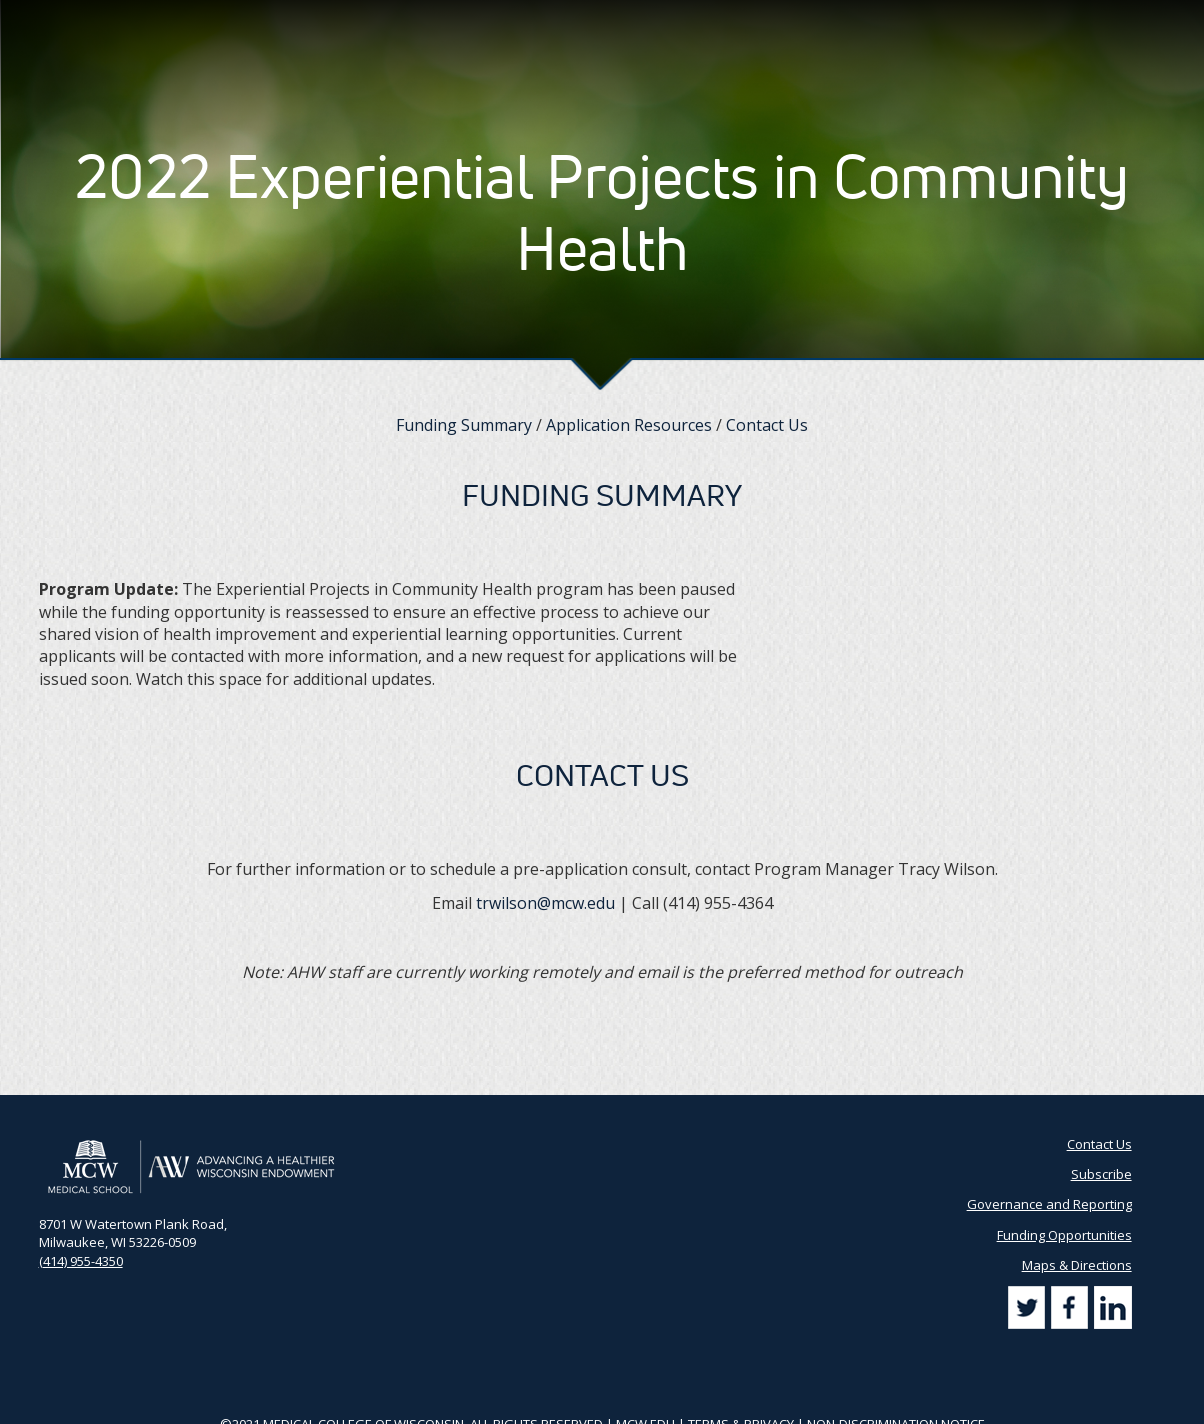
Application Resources (629, 425)
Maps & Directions (1077, 1265)
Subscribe (943, 20)
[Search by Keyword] (1059, 20)
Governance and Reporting (1049, 1204)
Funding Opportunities (1064, 1235)
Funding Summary (464, 425)
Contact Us (860, 20)
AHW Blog (674, 20)
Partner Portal (765, 20)
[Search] (1145, 19)
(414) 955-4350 (81, 1261)
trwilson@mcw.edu (545, 903)
